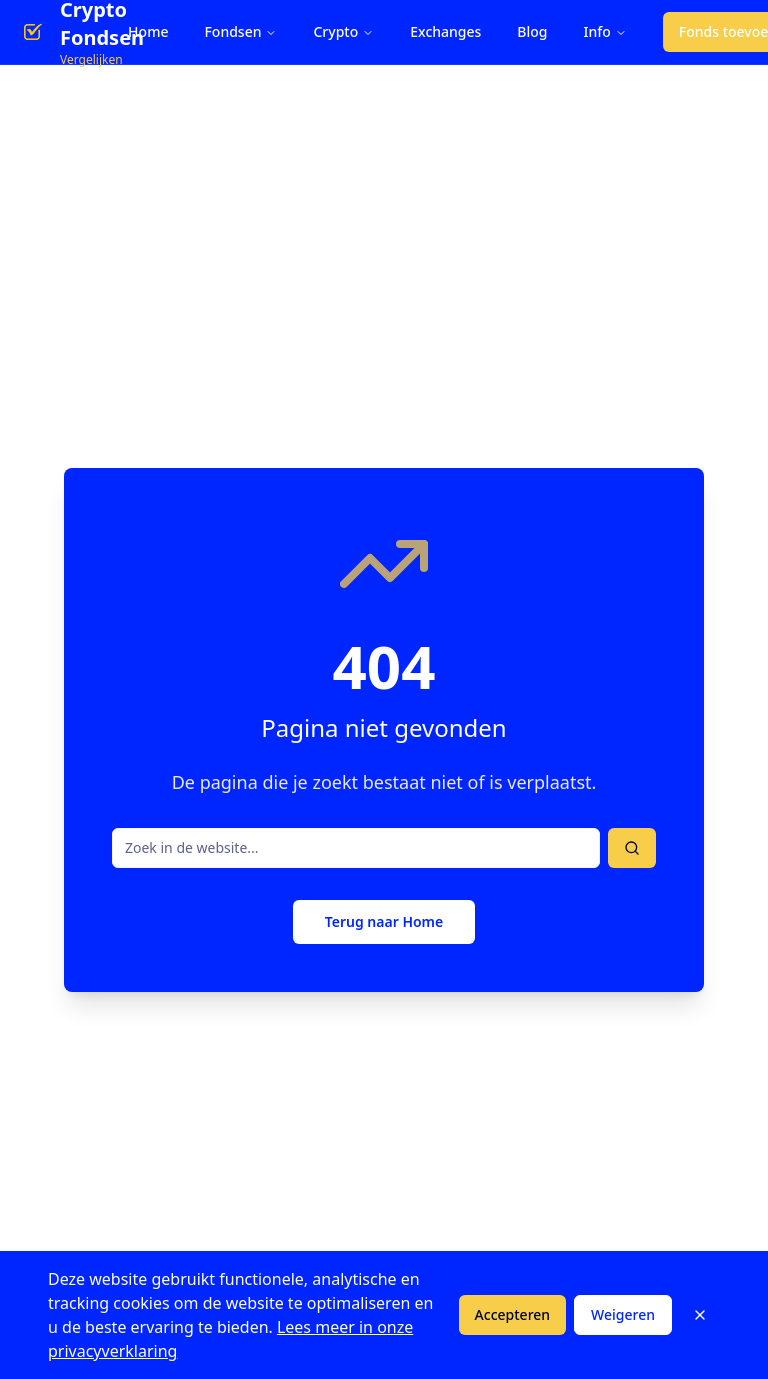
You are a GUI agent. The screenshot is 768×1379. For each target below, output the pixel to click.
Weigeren (623, 1314)
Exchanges (445, 31)
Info (605, 31)
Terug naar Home (384, 921)
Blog (532, 31)
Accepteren (513, 1314)
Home (148, 31)
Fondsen (240, 31)
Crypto (343, 31)
